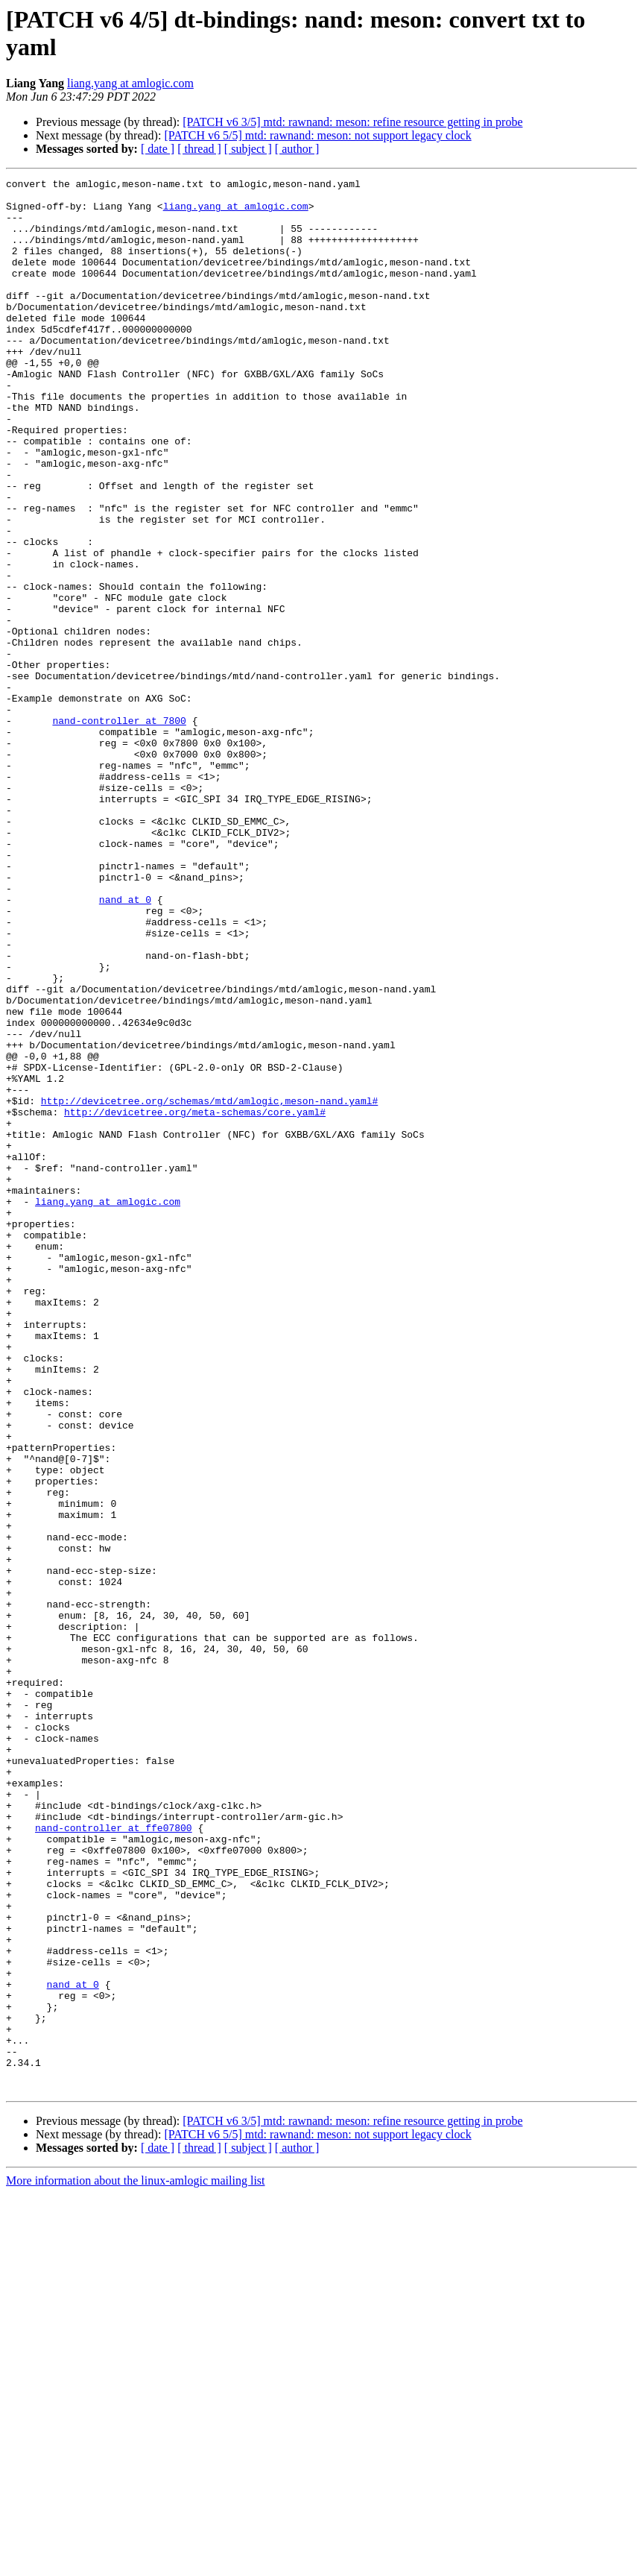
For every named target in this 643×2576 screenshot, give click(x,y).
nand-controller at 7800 (119, 830)
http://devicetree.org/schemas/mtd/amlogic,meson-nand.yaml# (209, 1286)
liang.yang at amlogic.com (130, 83)
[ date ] (157, 148)
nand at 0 (125, 1044)
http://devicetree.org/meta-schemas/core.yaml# (195, 1299)
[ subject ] (248, 148)
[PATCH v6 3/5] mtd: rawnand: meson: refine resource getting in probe (352, 122)
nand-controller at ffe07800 (113, 2158)
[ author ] (297, 148)
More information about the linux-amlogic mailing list (135, 2563)
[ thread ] (199, 148)
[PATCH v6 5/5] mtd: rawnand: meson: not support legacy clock (317, 135)
